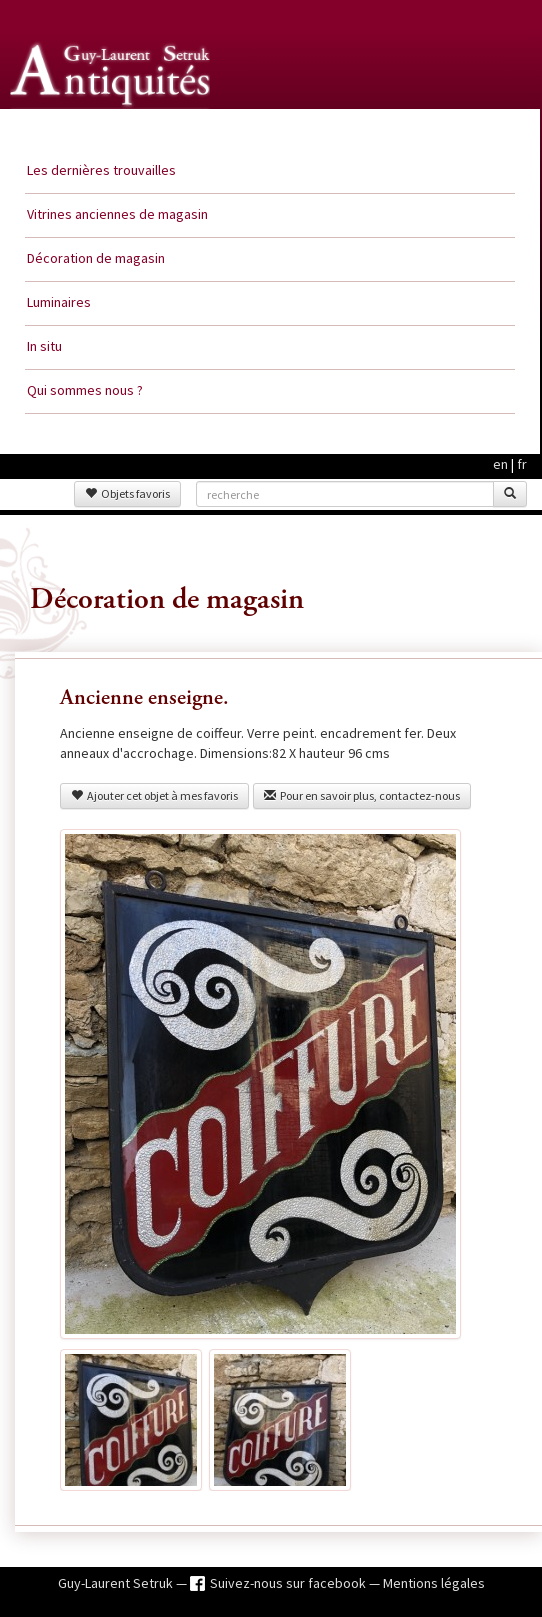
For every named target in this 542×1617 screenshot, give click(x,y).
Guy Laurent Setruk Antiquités (112, 129)
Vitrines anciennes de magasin (117, 214)
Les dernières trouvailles (101, 170)
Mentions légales (434, 1583)
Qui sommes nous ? (85, 390)
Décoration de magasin (96, 258)
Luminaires (59, 302)
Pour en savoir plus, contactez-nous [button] (362, 795)
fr (522, 464)
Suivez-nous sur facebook (289, 1583)
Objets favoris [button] (127, 493)
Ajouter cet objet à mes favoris (154, 795)
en (500, 464)
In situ (44, 346)
